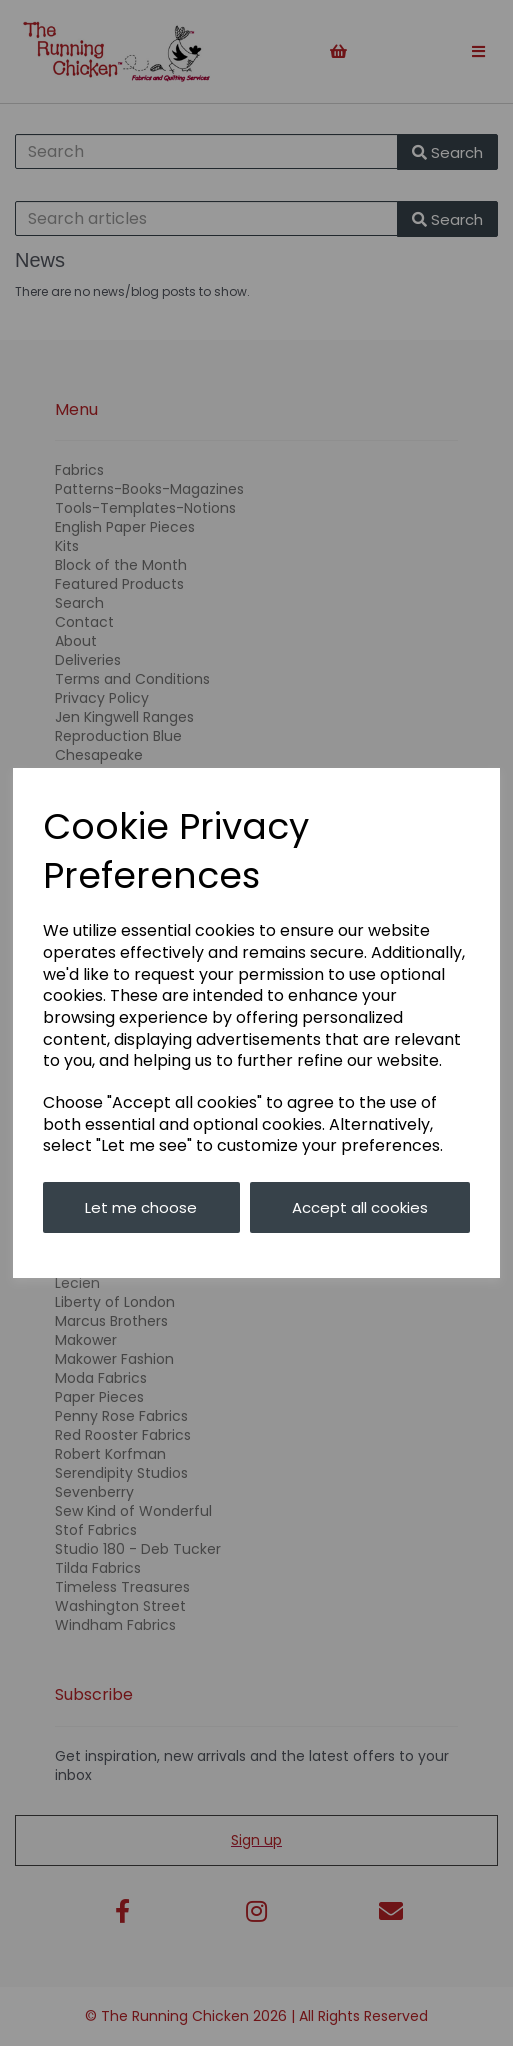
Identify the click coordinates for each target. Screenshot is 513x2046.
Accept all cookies (360, 1207)
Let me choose (141, 1207)
